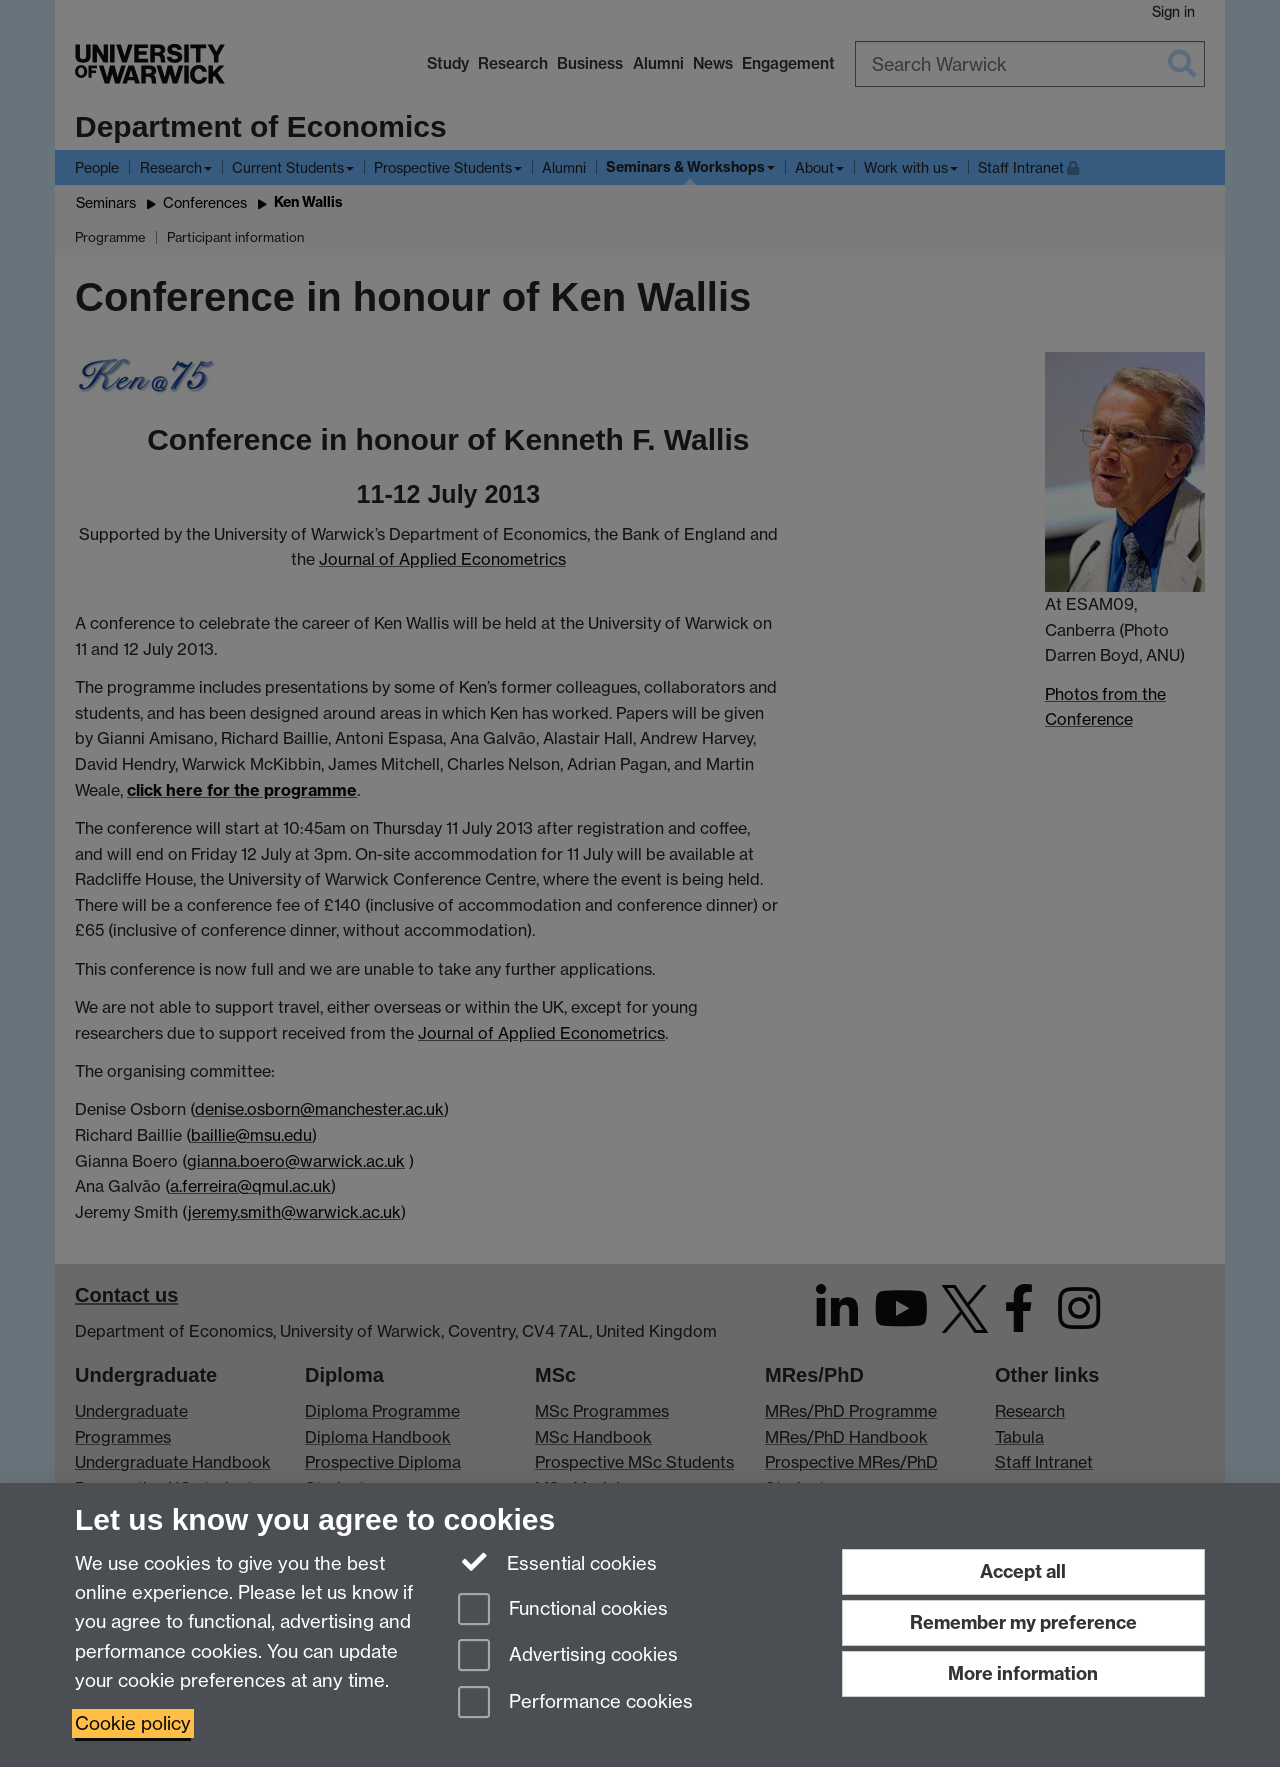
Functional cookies (563, 1610)
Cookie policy (133, 1723)
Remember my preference (1023, 1622)
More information (1023, 1673)
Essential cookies (557, 1562)
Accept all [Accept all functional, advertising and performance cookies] (1023, 1571)
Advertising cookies (568, 1656)
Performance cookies (575, 1703)
